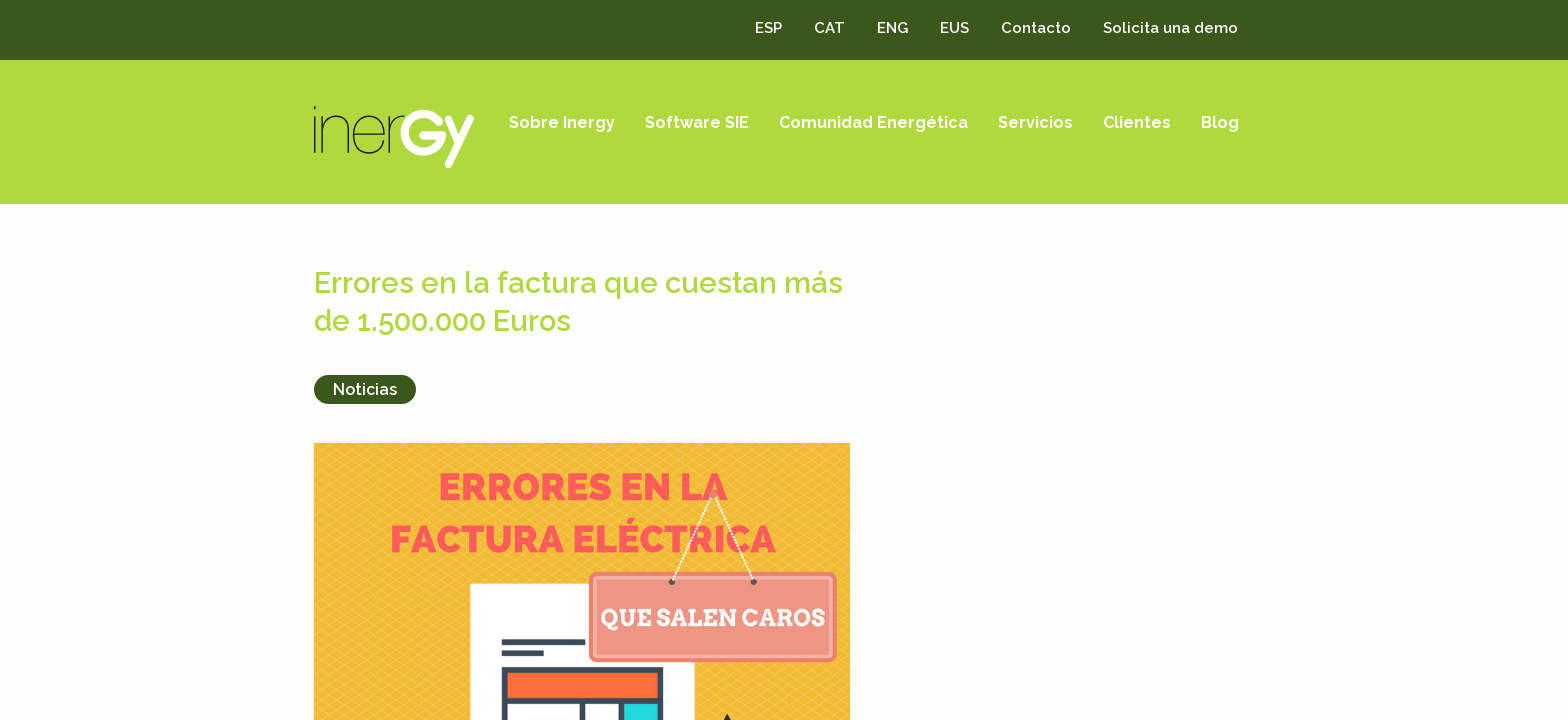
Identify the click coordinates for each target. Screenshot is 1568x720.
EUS (954, 28)
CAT (829, 28)
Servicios (1035, 122)
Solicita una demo (1170, 28)
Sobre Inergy (562, 122)
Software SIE (697, 122)
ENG (892, 28)
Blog (1220, 122)
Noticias (365, 389)
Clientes (1137, 122)
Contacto (1036, 28)
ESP (768, 28)
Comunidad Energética (873, 122)
